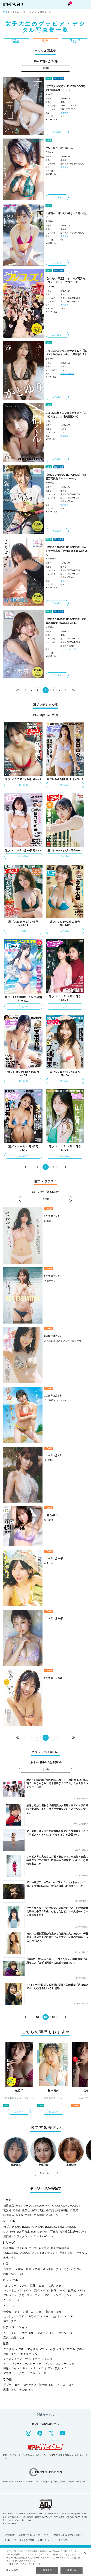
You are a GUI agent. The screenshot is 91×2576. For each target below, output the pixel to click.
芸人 (62, 2368)
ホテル (66, 2332)
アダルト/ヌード (36, 2373)
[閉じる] (85, 2553)
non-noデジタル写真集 (44, 2231)
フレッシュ (14, 2295)
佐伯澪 (49, 94)
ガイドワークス (24, 2205)
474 (53, 2017)
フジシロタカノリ (68, 649)
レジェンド (41, 2368)
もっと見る (45, 2173)
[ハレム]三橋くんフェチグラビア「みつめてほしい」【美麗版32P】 (66, 414)
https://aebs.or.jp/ (9, 2524)
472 (37, 2017)
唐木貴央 (64, 167)
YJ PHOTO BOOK (42, 2226)
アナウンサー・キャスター (23, 2363)
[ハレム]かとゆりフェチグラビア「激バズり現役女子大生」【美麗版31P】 (66, 352)
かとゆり (50, 358)
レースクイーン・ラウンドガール (28, 2358)
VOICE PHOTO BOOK (16, 2252)
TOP (5, 12)
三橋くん (50, 152)
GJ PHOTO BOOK (65, 2226)
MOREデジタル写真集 (16, 2231)
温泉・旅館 (15, 2337)
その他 (27, 2389)
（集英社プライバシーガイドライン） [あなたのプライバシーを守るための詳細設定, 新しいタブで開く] (25, 2564)
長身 (58, 2290)
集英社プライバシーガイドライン (34, 2535)
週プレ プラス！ (45, 41)
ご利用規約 (9, 2535)
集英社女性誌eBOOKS (72, 2231)
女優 (57, 2349)
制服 (33, 2269)
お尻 (56, 2285)
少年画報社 (62, 2210)
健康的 (77, 2290)
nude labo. (9, 2257)
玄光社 (7, 2210)
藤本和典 (64, 113)
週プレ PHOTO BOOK (16, 2226)
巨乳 (38, 2285)
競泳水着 (52, 2269)
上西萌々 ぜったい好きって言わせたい (66, 215)
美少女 (12, 2311)
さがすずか (51, 559)
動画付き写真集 (60, 2247)
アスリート (14, 2373)
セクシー (63, 2316)
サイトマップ (60, 2540)
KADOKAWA (42, 2205)
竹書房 (74, 2210)
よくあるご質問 (27, 2540)
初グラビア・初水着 (39, 2384)
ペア (10, 2332)
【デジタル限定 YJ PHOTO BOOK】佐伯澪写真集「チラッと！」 (66, 88)
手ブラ (12, 2384)
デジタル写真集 (16, 41)
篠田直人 (64, 581)
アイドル (37, 2349)
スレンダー (16, 2285)
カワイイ (39, 2316)
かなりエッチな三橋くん (59, 147)
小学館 (50, 2210)
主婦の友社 (38, 2210)
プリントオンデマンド (44, 2252)
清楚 (11, 2321)
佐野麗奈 (50, 627)
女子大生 (30, 2353)
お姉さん (33, 2311)
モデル (76, 2349)
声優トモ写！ (67, 2252)
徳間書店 (8, 2215)
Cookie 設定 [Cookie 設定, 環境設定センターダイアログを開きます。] (12, 2570)
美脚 (41, 2290)
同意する (47, 2570)
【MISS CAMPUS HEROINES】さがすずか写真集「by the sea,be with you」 (67, 551)
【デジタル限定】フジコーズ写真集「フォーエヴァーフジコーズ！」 (65, 280)
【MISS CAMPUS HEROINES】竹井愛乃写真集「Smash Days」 (66, 476)
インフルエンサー (61, 2363)
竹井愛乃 (50, 483)
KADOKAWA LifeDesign (66, 2205)
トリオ (27, 2332)
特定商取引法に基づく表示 (67, 2535)
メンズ (66, 2384)
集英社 (26, 2210)
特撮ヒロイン (15, 2368)
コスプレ (13, 2269)
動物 (10, 2389)
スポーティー (39, 2295)
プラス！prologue (39, 2247)
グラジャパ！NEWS (74, 41)
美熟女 (55, 2311)
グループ (47, 2332)
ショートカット (17, 2290)
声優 (11, 2353)
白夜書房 (39, 2215)
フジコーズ (51, 286)
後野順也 (64, 305)
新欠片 (19, 2215)
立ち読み (57, 132)
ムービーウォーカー (67, 2215)
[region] (45, 2562)
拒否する (71, 2570)
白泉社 (29, 2215)
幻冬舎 (17, 2210)
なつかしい (15, 2316)
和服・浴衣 (15, 2273)
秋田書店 (8, 2205)
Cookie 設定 (10, 2540)
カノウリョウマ (67, 373)
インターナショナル (69, 2295)
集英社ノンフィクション (17, 2236)
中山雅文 (64, 436)
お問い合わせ (44, 2540)
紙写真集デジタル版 (15, 2247)
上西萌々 (50, 221)
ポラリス (82, 2252)
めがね (73, 2269)
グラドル (14, 2349)
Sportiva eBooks (43, 2236)
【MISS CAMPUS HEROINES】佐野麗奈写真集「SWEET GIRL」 (66, 621)
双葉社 (50, 2215)
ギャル (11, 2299)
